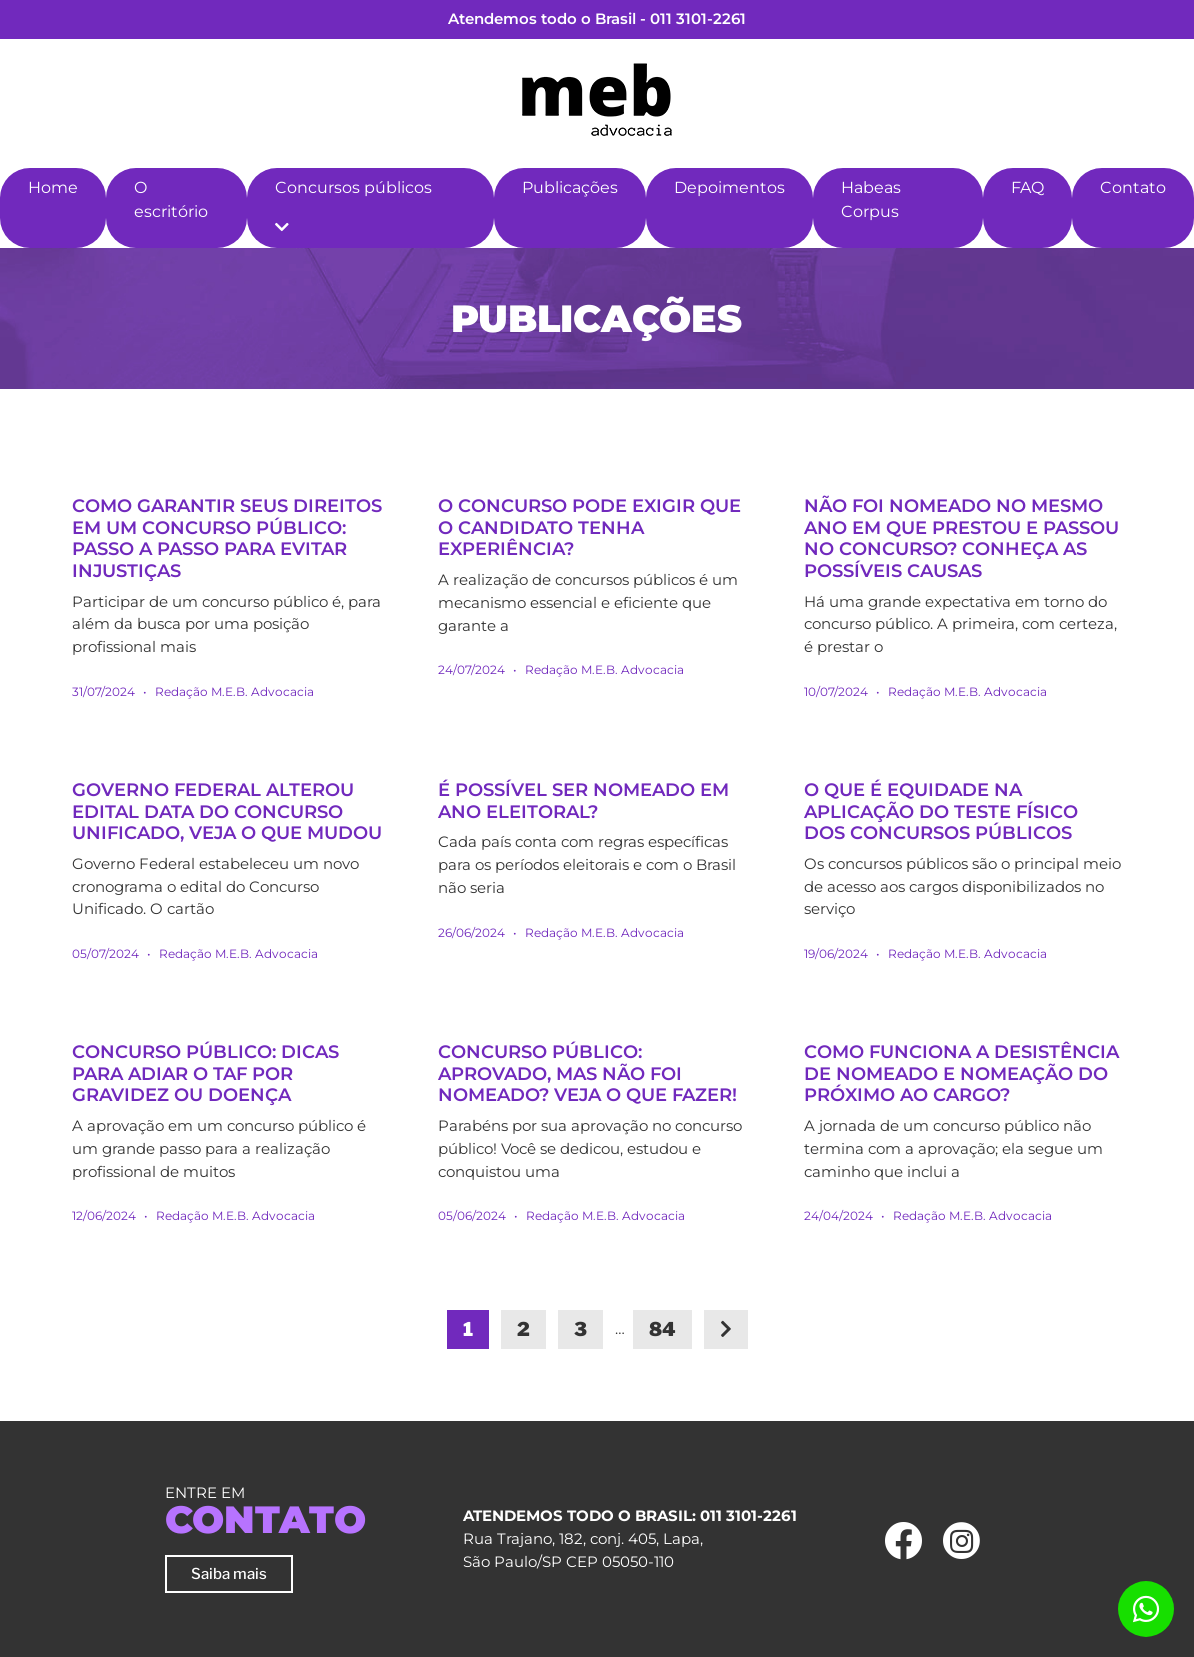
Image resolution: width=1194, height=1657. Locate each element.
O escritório (171, 199)
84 (662, 1329)
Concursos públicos (353, 187)
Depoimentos (729, 187)
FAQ (1027, 187)
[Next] (726, 1330)
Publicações (570, 187)
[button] (282, 228)
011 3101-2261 (698, 18)
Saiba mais (229, 1573)
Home (53, 187)
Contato (1133, 187)
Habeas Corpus (871, 199)
